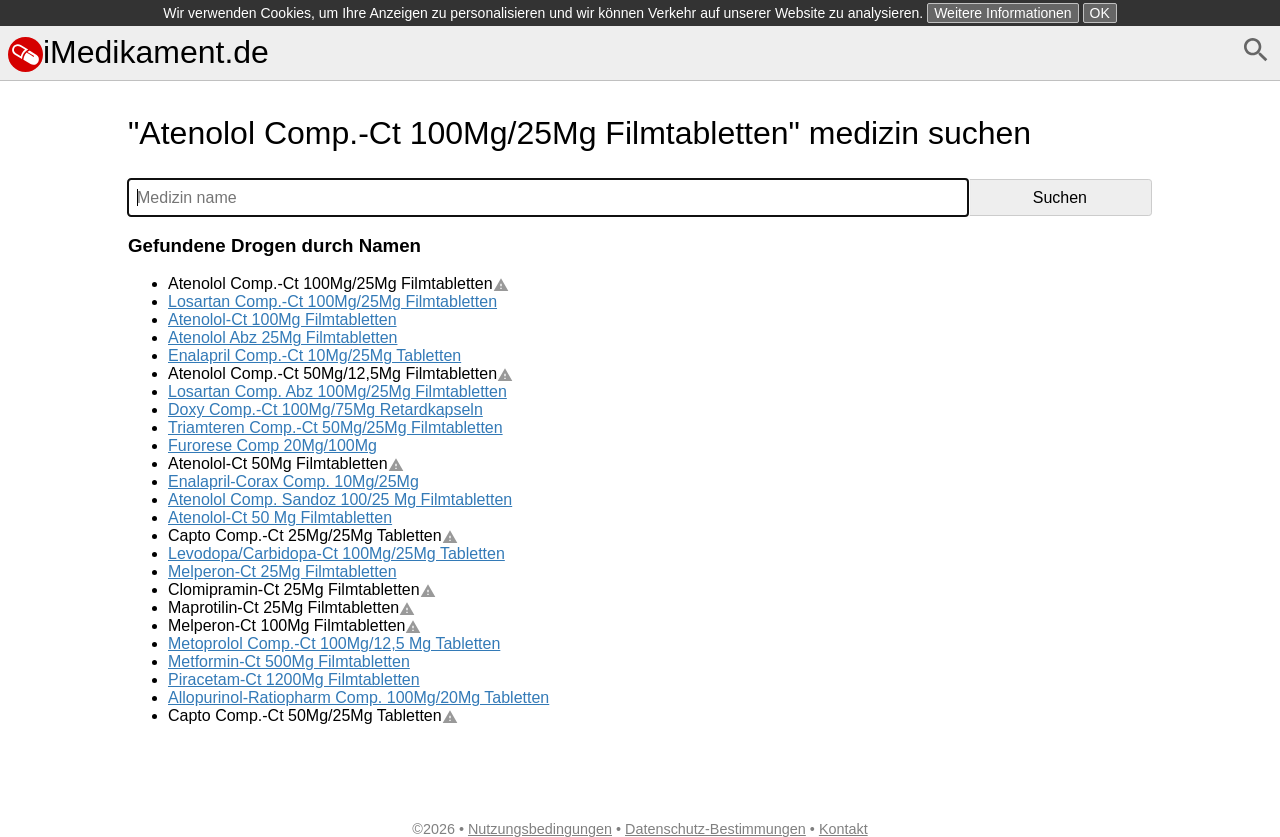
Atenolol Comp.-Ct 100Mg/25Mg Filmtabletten (338, 283)
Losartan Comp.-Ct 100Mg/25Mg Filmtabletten (332, 301)
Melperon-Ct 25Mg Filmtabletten (282, 571)
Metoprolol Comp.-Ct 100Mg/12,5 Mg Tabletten (334, 643)
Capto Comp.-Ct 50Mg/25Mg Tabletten (313, 715)
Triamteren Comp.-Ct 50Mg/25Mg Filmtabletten (335, 427)
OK (1100, 13)
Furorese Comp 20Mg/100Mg (272, 445)
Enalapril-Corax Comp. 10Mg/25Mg (293, 481)
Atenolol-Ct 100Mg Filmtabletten (282, 319)
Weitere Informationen (1002, 13)
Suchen (1060, 197)
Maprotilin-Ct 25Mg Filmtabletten (291, 607)
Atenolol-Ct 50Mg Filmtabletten (286, 463)
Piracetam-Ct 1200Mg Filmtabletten (294, 679)
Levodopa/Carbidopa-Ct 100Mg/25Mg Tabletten (336, 553)
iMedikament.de (138, 52)
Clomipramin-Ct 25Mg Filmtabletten (302, 589)
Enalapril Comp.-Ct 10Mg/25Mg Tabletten (314, 355)
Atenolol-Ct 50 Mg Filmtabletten (280, 517)
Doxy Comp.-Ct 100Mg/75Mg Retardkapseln (325, 409)
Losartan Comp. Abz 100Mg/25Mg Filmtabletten (337, 391)
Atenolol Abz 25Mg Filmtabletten (282, 337)
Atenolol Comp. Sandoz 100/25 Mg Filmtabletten (340, 499)
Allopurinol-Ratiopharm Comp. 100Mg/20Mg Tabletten (358, 697)
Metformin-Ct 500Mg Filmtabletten (289, 661)
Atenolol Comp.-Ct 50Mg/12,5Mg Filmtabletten (340, 373)
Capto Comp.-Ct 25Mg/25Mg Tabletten (313, 535)
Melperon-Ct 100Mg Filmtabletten (294, 625)
